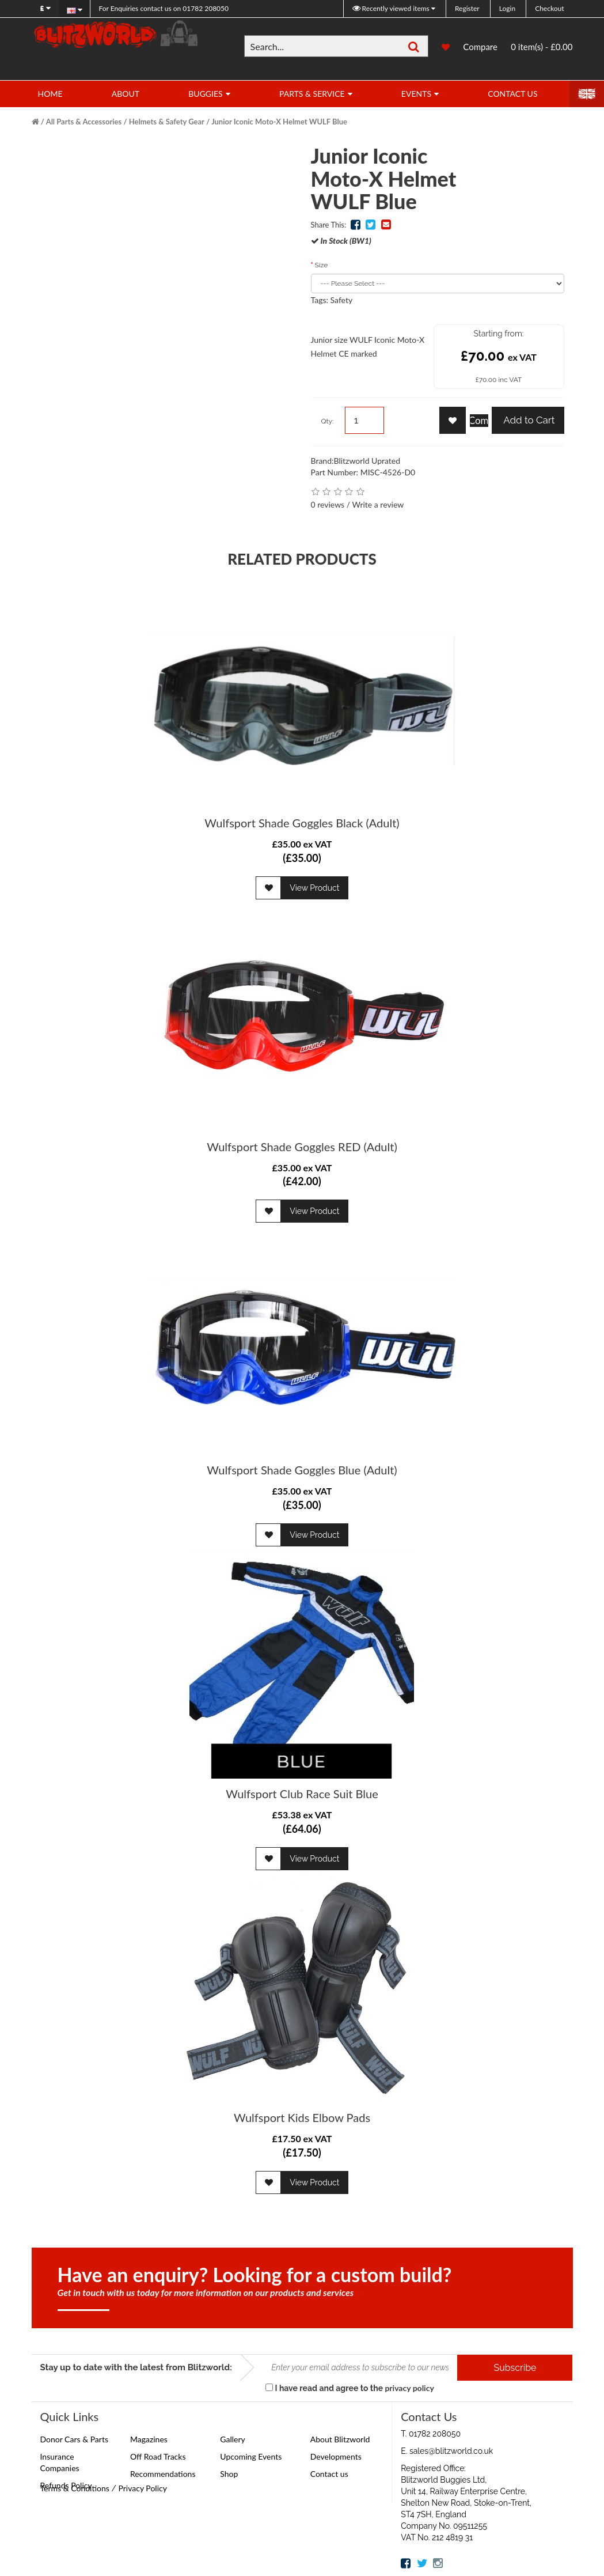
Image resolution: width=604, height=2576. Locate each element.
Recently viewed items (391, 8)
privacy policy (409, 2388)
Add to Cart (527, 420)
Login (507, 8)
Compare (480, 46)
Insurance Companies (59, 2462)
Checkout (549, 8)
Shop (229, 2474)
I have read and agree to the (349, 2388)
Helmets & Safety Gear (166, 121)
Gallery (232, 2439)
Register (467, 8)
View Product (314, 887)
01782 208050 (164, 8)
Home (50, 94)
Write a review (378, 504)
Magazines (149, 2439)
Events (416, 94)
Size (321, 265)
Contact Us (512, 94)
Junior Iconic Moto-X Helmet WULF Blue (279, 121)
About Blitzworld (340, 2439)
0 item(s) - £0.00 (541, 46)
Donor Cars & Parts (74, 2439)
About (125, 94)
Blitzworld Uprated (367, 461)
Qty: (327, 421)
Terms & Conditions (74, 2488)
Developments (336, 2456)
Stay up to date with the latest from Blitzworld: (136, 2367)
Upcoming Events (251, 2456)
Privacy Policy (142, 2488)
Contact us (329, 2474)
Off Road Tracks (158, 2456)
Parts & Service (312, 94)
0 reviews (328, 504)
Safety (342, 300)
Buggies (205, 94)
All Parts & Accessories (84, 121)
